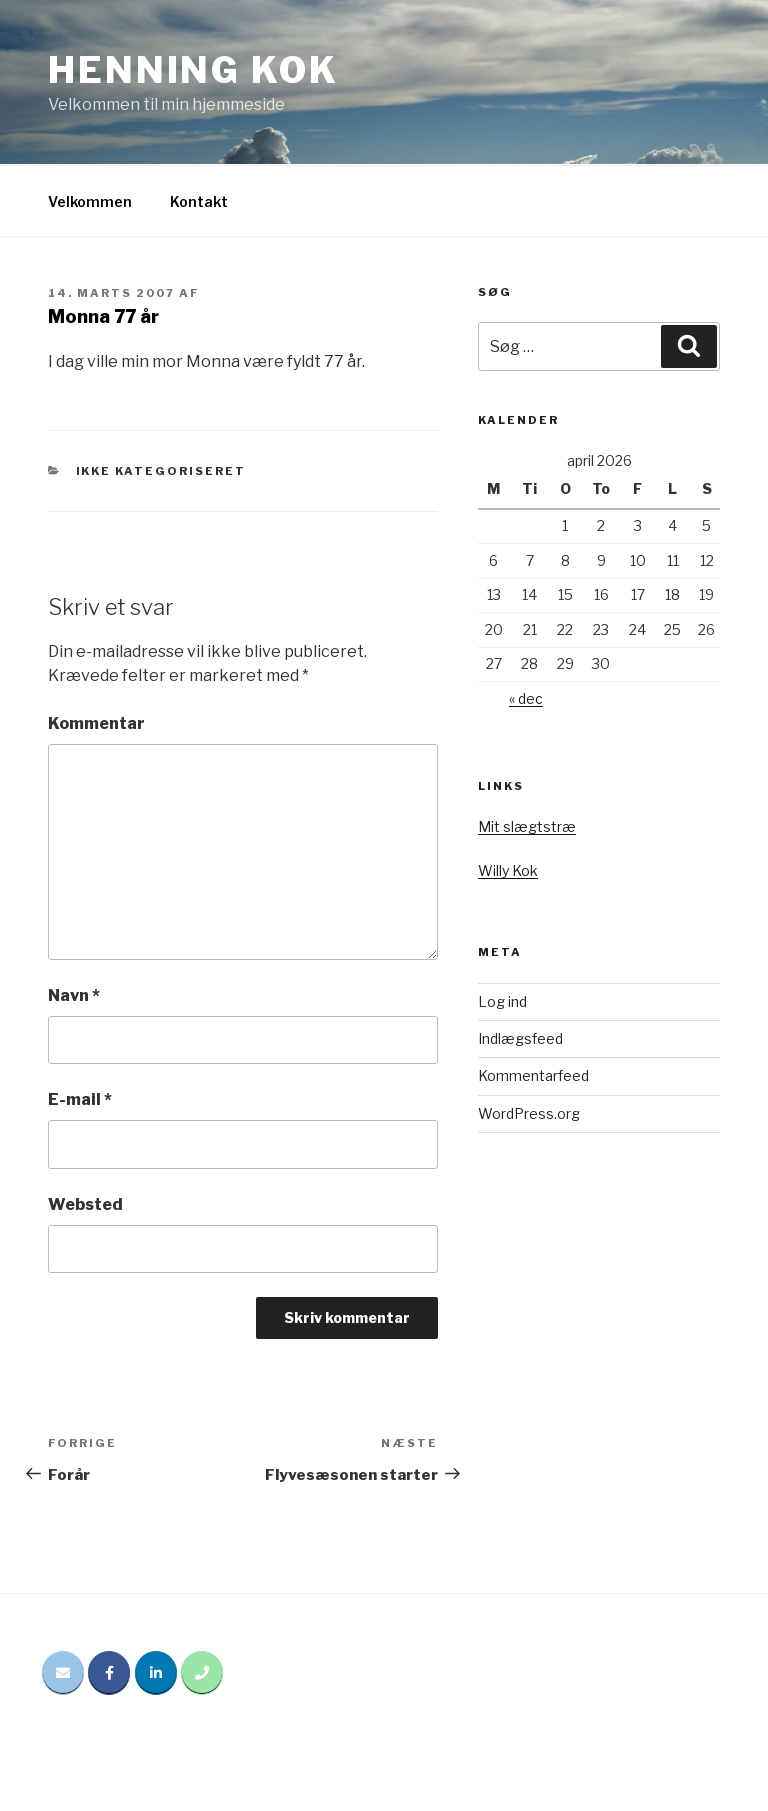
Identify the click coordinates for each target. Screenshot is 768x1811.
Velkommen (90, 201)
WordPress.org (529, 1113)
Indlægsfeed (520, 1038)
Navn (74, 995)
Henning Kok (193, 70)
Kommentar (96, 723)
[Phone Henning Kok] (202, 1673)
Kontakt (199, 201)
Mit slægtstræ (527, 826)
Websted (85, 1204)
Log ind (502, 1001)
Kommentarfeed (533, 1075)
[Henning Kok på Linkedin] (156, 1673)
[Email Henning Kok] (63, 1673)
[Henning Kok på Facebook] (109, 1673)
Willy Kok (508, 870)
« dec (526, 698)
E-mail (80, 1099)
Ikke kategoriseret (161, 471)
